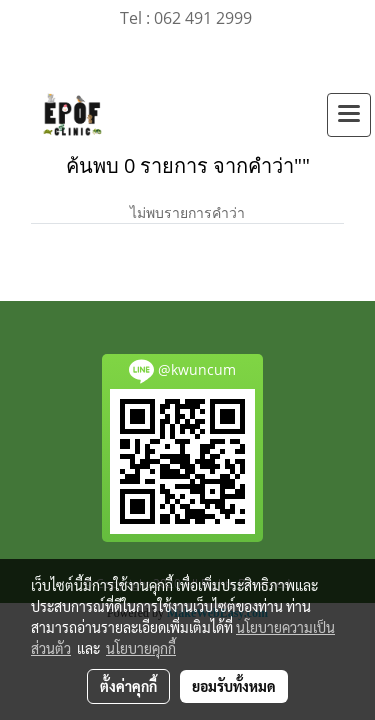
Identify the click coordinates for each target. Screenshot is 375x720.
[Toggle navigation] (349, 115)
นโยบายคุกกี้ (141, 648)
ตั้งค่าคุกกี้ (128, 686)
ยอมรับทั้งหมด (234, 686)
